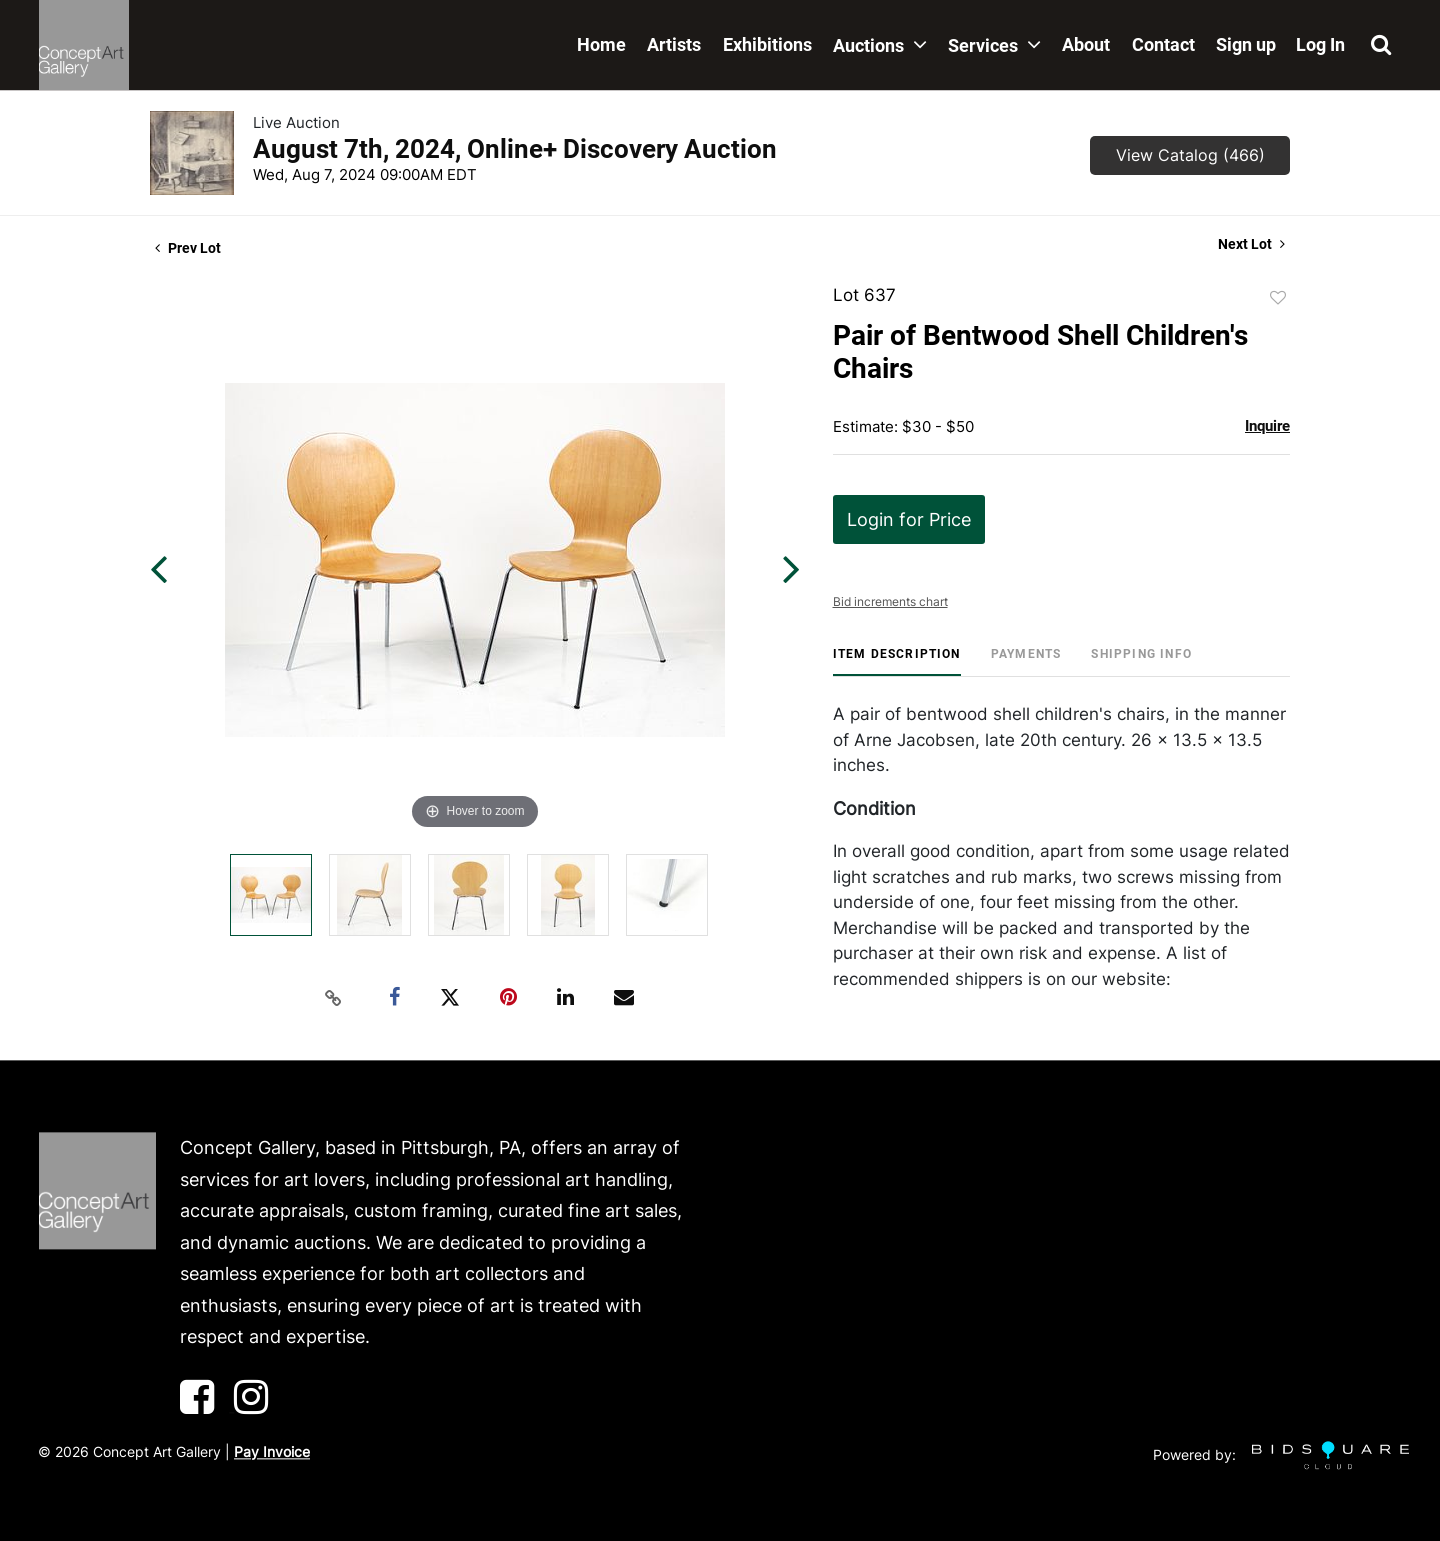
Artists (674, 44)
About (1086, 44)
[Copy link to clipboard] (334, 998)
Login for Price (909, 519)
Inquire (1267, 426)
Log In (1320, 44)
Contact (1163, 44)
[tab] (897, 661)
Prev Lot (188, 248)
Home (601, 44)
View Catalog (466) (1190, 155)
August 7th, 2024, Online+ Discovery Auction (515, 149)
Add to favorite (1278, 298)
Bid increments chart (890, 601)
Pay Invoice (272, 1451)
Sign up (1246, 44)
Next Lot (1251, 244)
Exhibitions (767, 44)
